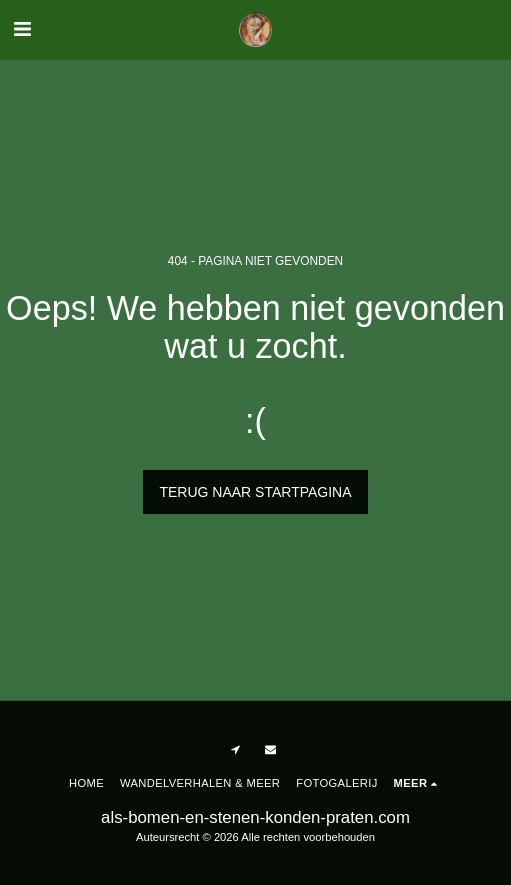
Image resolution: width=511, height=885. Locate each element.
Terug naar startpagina (255, 492)
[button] (22, 29)
